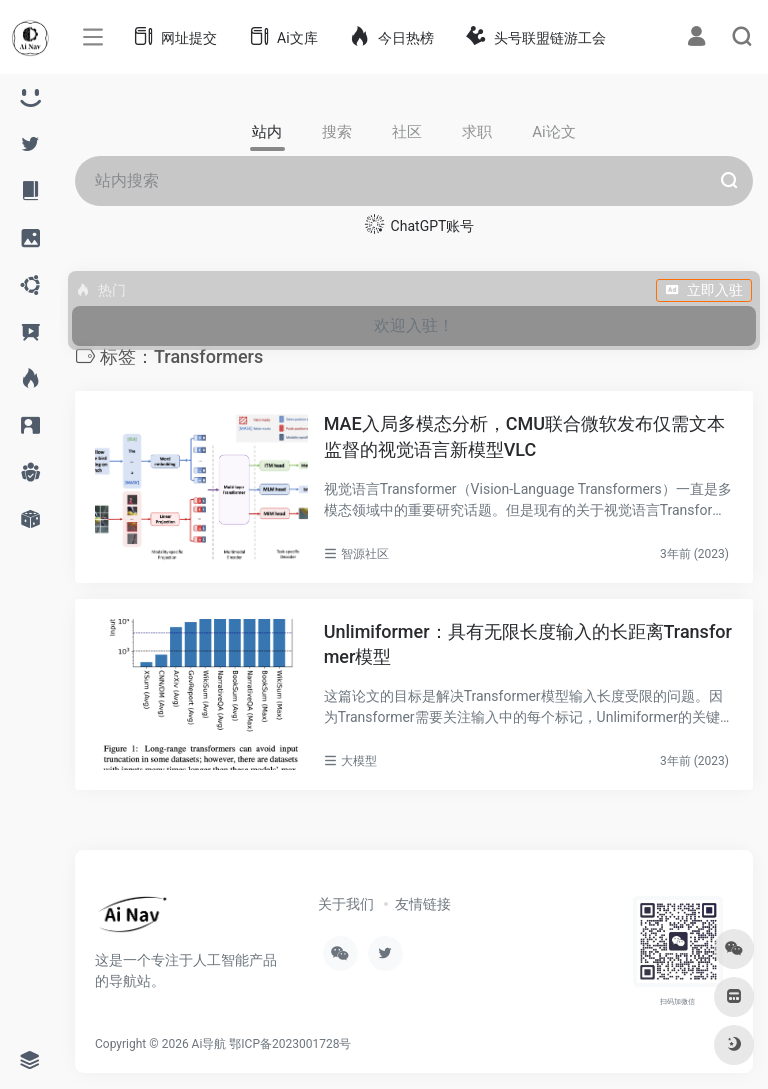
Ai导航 (209, 1044)
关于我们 (346, 904)
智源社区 (365, 554)
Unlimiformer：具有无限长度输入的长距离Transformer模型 (528, 644)
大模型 (359, 761)
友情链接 (423, 904)
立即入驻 (704, 290)
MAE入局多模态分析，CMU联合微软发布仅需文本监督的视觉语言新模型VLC (524, 436)
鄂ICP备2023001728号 (290, 1044)
